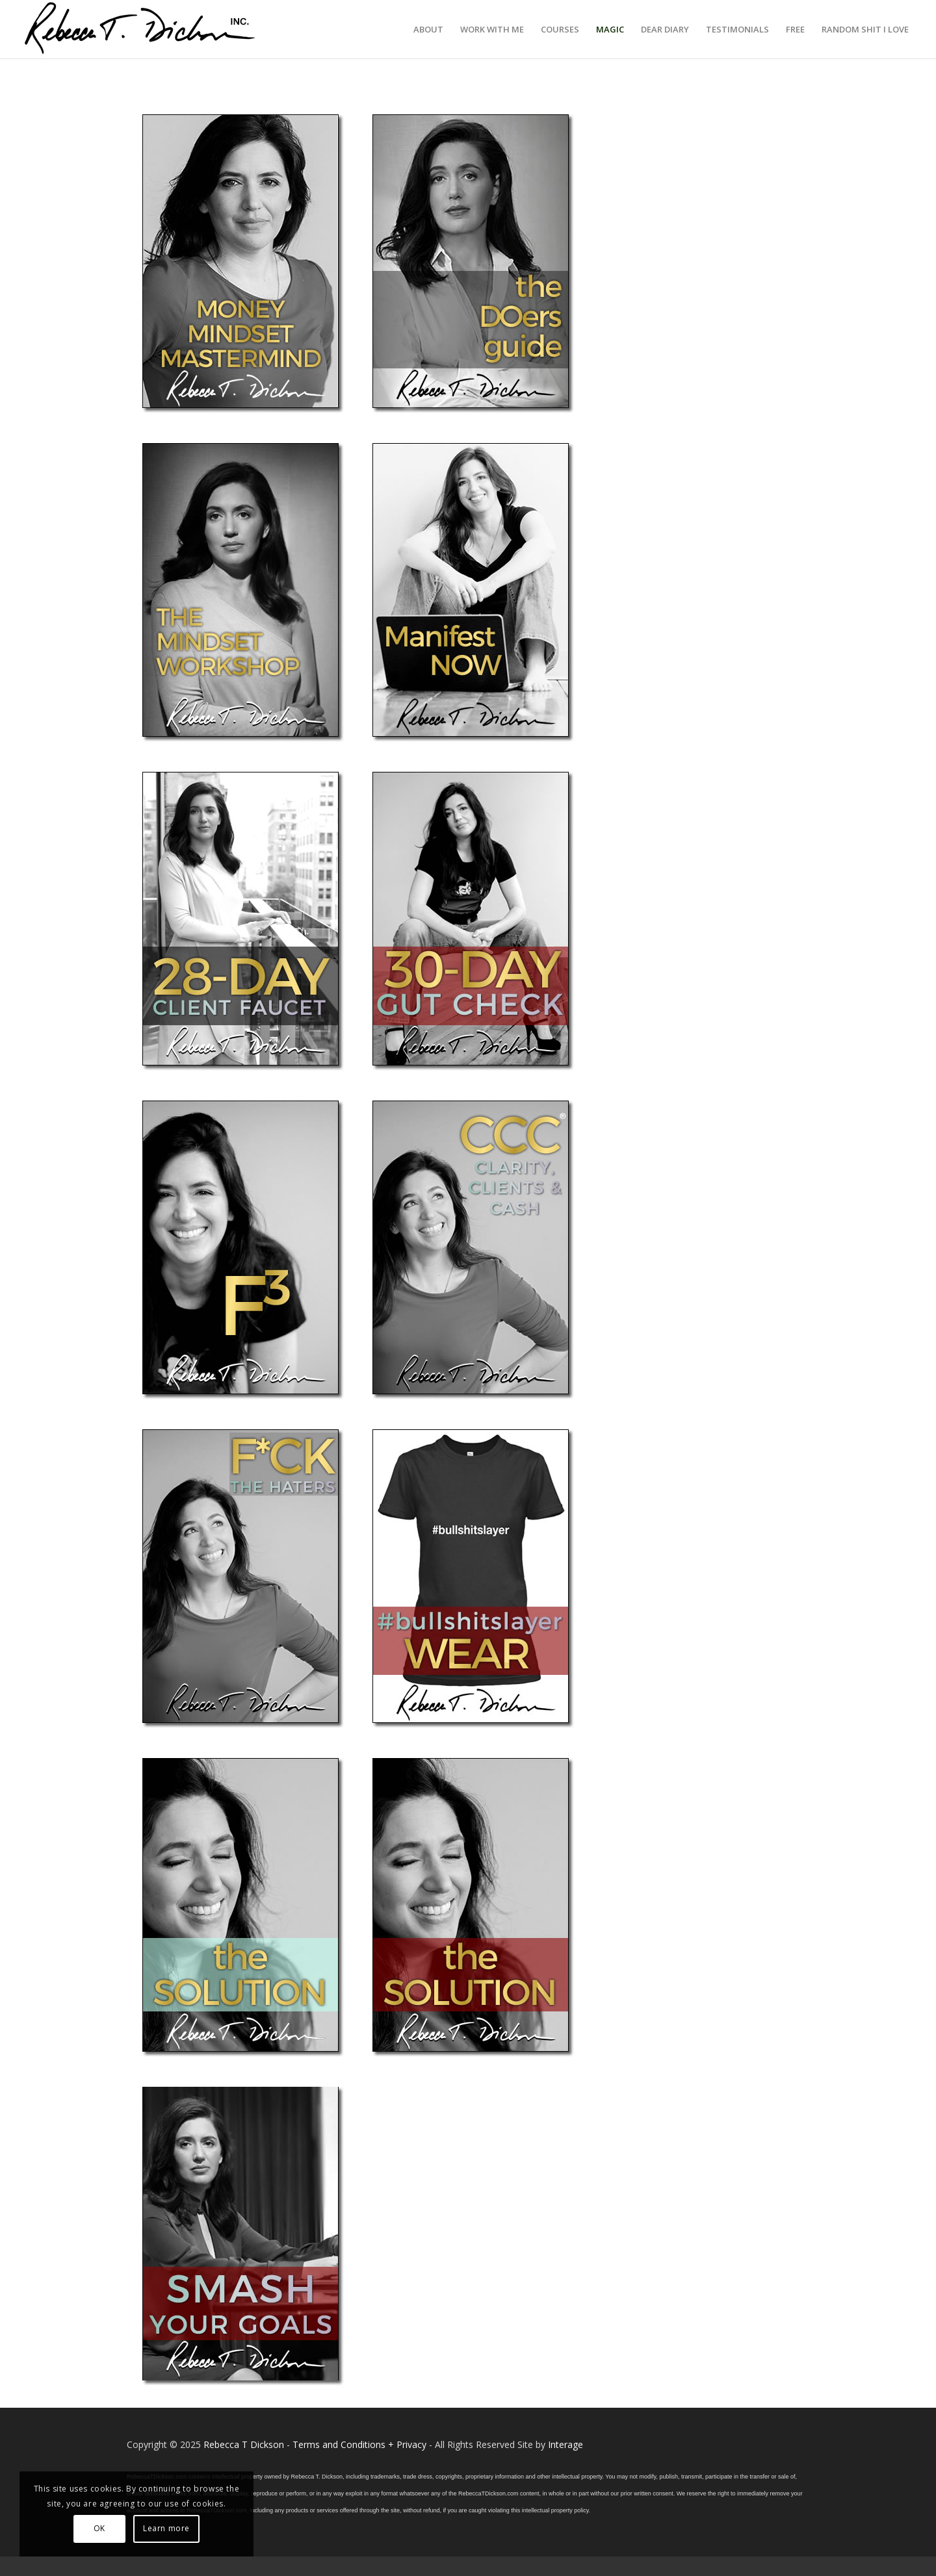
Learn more (166, 2528)
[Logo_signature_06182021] (140, 29)
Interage (565, 2444)
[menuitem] (428, 29)
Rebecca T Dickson (243, 2444)
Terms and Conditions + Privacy (359, 2444)
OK (99, 2528)
